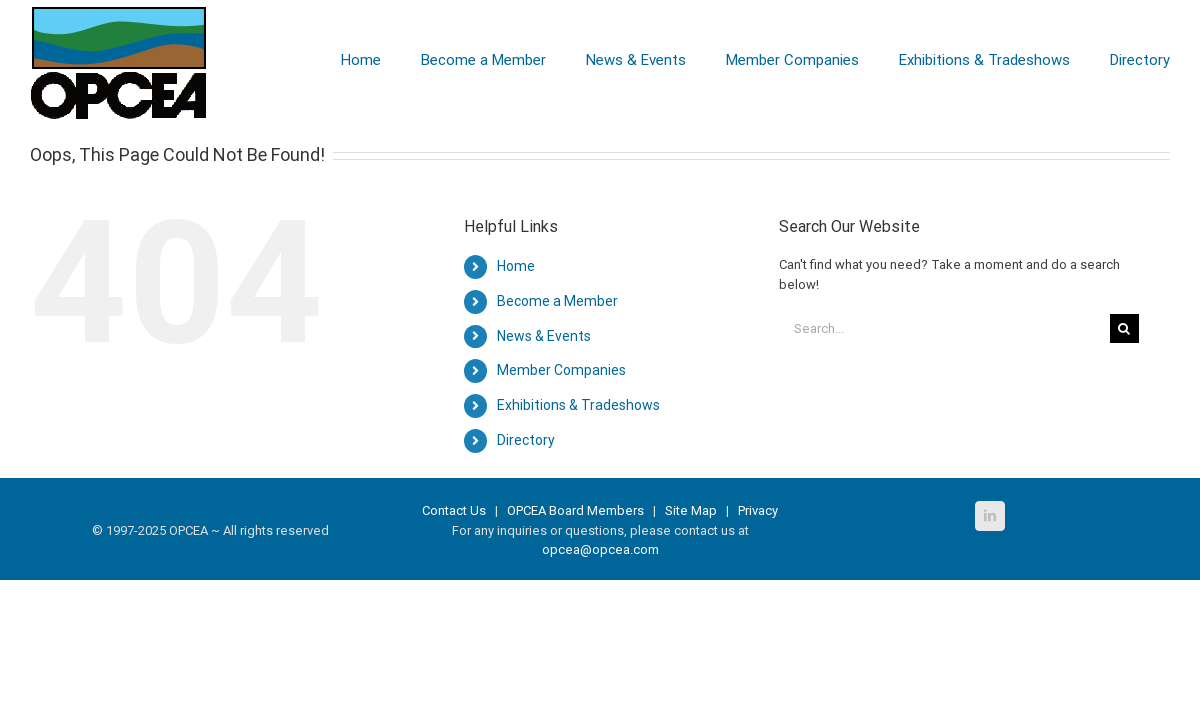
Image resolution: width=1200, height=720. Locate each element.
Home (516, 266)
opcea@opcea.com (600, 549)
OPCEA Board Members (575, 510)
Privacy (758, 510)
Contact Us (455, 510)
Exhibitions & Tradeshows (578, 405)
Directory (526, 440)
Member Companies (561, 370)
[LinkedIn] (990, 516)
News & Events (544, 336)
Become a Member (557, 301)
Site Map (691, 510)
